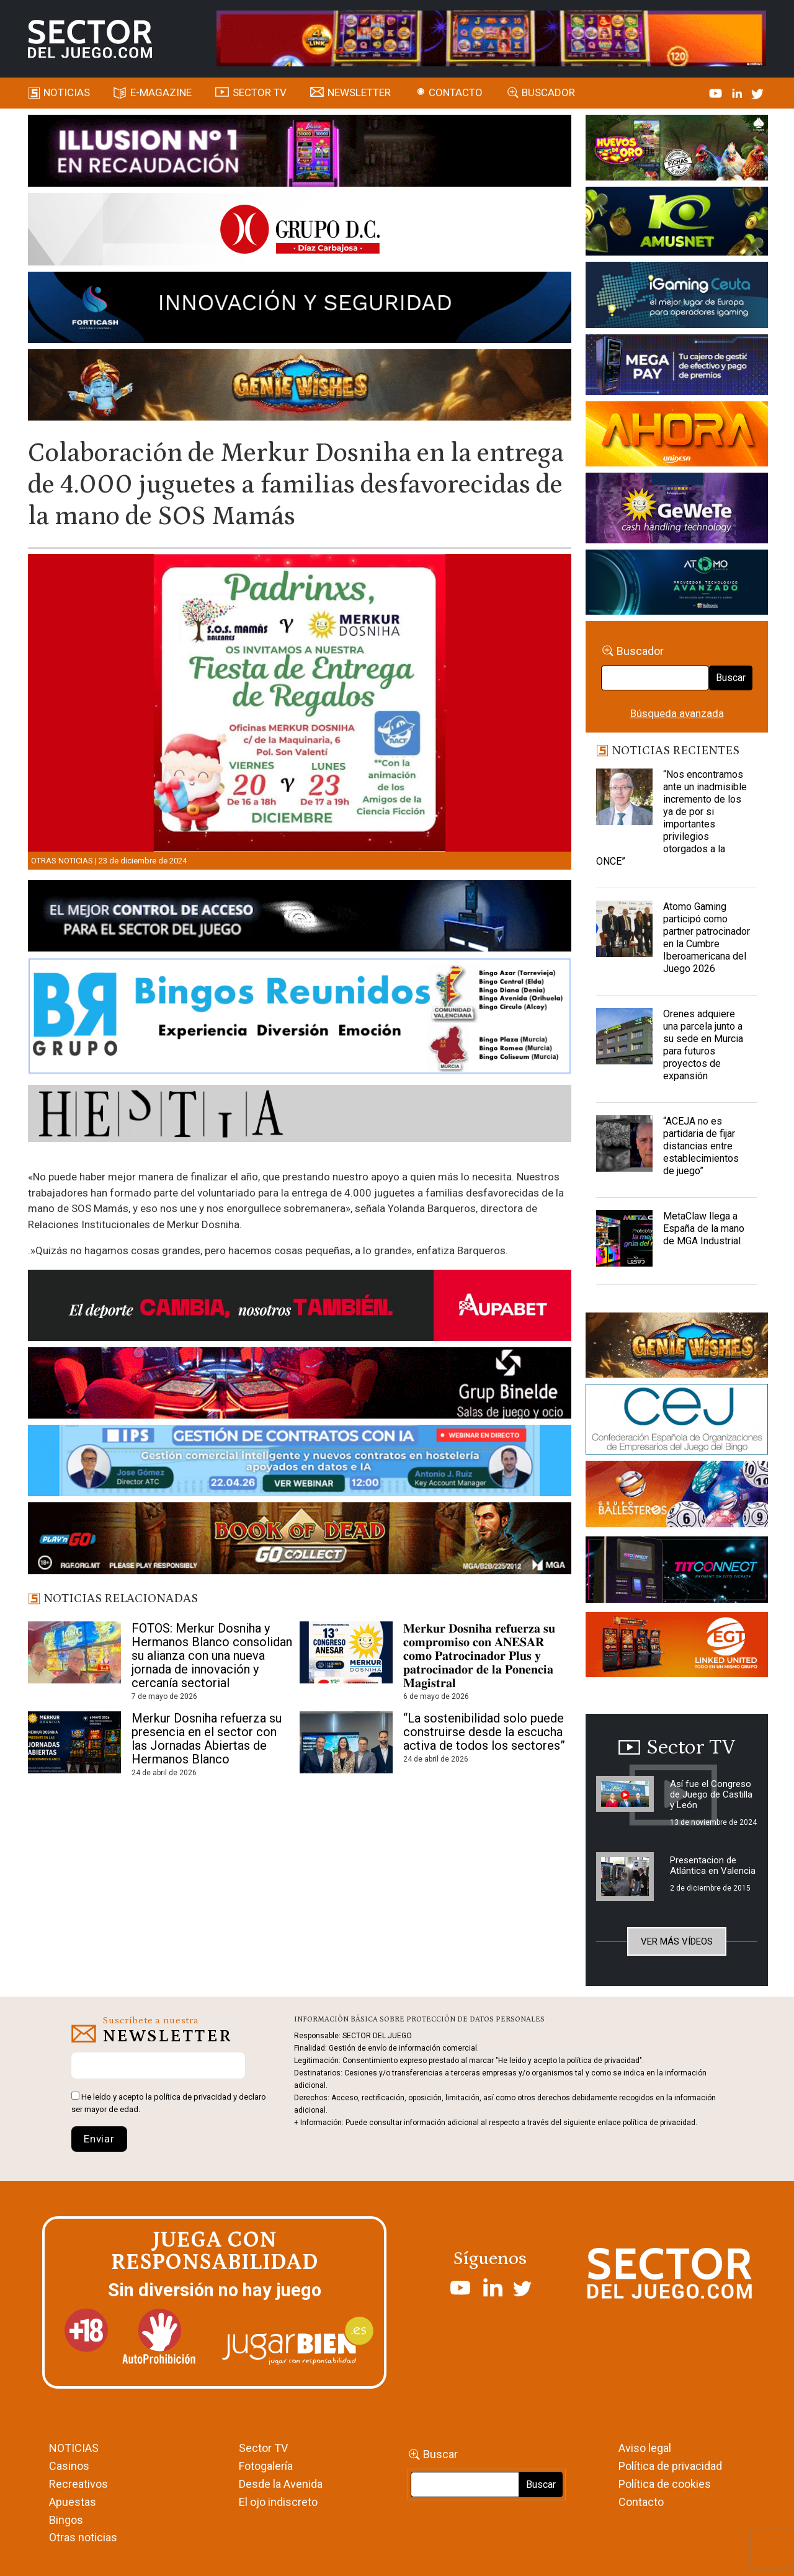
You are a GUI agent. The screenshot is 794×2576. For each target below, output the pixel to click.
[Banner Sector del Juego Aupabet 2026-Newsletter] (300, 1307)
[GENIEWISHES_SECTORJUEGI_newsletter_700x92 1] (300, 387)
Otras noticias (62, 860)
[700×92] (300, 1540)
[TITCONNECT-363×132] (677, 1572)
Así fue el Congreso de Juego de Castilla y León (711, 1794)
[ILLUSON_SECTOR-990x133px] (300, 152)
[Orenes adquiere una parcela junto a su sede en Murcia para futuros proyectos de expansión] (624, 1039)
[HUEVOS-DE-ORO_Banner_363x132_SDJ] (677, 149)
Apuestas (72, 2501)
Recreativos (78, 2483)
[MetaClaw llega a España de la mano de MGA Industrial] (624, 1241)
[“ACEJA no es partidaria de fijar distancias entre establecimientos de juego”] (624, 1146)
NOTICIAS (74, 2447)
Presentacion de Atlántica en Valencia (713, 1865)
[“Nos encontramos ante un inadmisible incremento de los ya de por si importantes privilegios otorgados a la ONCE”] (624, 800)
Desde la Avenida (281, 2483)
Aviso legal (644, 2447)
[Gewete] (677, 510)
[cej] (677, 1421)
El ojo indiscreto (278, 2501)
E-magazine (161, 92)
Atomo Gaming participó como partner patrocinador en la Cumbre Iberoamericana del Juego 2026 (706, 937)
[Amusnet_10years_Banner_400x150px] (677, 223)
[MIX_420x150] (677, 1646)
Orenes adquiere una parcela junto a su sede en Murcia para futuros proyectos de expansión (703, 1045)
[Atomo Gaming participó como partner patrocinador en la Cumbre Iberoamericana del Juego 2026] (624, 932)
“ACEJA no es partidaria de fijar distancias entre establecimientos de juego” (701, 1146)
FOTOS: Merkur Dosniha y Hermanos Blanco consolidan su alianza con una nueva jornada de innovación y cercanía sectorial (212, 1655)
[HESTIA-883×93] (300, 1115)
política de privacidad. (660, 2122)
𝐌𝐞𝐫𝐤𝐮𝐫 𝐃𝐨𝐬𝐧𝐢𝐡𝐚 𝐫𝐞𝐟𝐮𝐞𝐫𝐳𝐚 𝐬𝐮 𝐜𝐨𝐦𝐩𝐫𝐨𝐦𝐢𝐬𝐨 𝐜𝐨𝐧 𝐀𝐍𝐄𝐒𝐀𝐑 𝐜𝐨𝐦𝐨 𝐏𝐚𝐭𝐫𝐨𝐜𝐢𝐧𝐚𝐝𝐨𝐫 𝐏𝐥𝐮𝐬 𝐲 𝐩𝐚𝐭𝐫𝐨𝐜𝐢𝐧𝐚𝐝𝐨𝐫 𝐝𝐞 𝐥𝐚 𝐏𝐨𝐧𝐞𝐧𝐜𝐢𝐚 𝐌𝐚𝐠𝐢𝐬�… (479, 1655)
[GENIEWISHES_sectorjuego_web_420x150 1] (677, 1347)
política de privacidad (192, 2096)
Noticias (66, 92)
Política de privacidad (670, 2465)
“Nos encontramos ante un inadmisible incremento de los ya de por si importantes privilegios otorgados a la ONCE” (671, 818)
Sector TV (263, 2447)
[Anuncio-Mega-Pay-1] (677, 367)
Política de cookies (664, 2483)
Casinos (69, 2465)
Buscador (548, 92)
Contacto (456, 92)
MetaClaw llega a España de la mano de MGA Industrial (703, 1228)
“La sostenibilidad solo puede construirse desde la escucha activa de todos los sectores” (484, 1731)
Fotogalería (266, 2465)
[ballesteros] (677, 1497)
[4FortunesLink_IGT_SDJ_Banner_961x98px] (491, 38)
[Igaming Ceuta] (677, 297)
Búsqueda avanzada (677, 713)
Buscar (731, 678)
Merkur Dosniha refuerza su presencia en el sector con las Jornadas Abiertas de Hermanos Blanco (207, 1738)
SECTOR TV (260, 92)
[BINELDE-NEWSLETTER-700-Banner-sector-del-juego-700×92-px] (300, 1385)
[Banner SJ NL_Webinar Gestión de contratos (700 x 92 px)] (300, 1462)
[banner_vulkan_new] (300, 918)
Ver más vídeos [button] (677, 1941)
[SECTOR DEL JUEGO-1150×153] (300, 231)
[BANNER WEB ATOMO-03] (677, 584)
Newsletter (359, 92)
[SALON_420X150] (677, 436)
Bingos (66, 2519)
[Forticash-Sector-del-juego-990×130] (300, 309)
